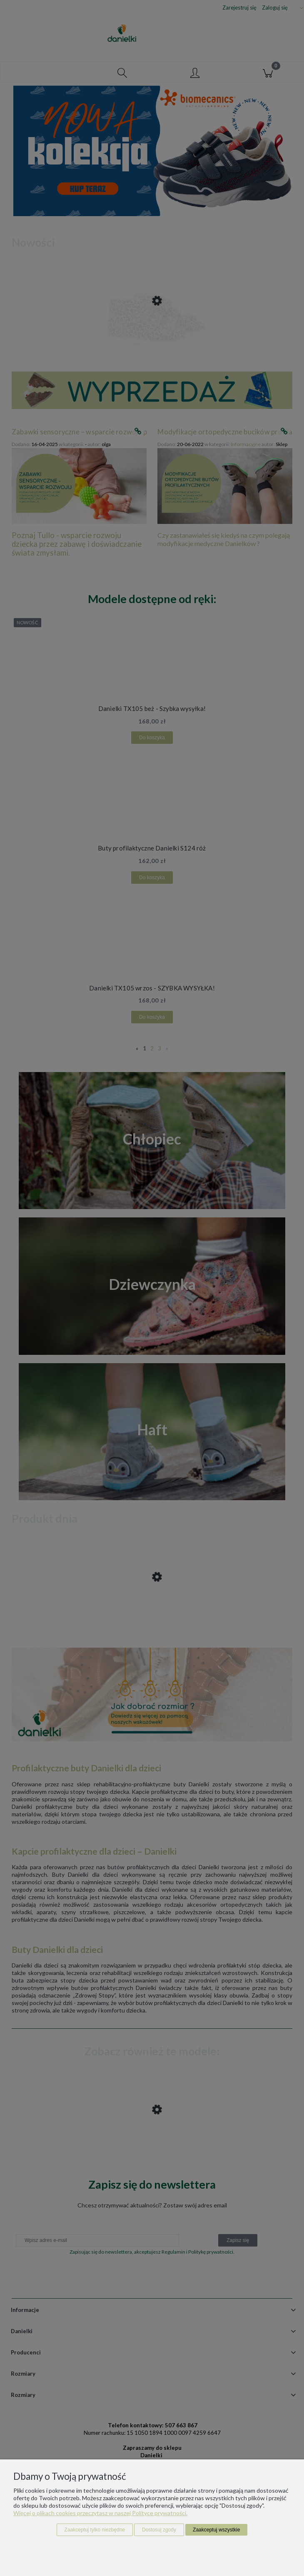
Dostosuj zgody (159, 2530)
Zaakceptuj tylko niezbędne (95, 2530)
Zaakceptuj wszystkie (216, 2530)
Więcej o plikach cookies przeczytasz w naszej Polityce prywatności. (100, 2512)
